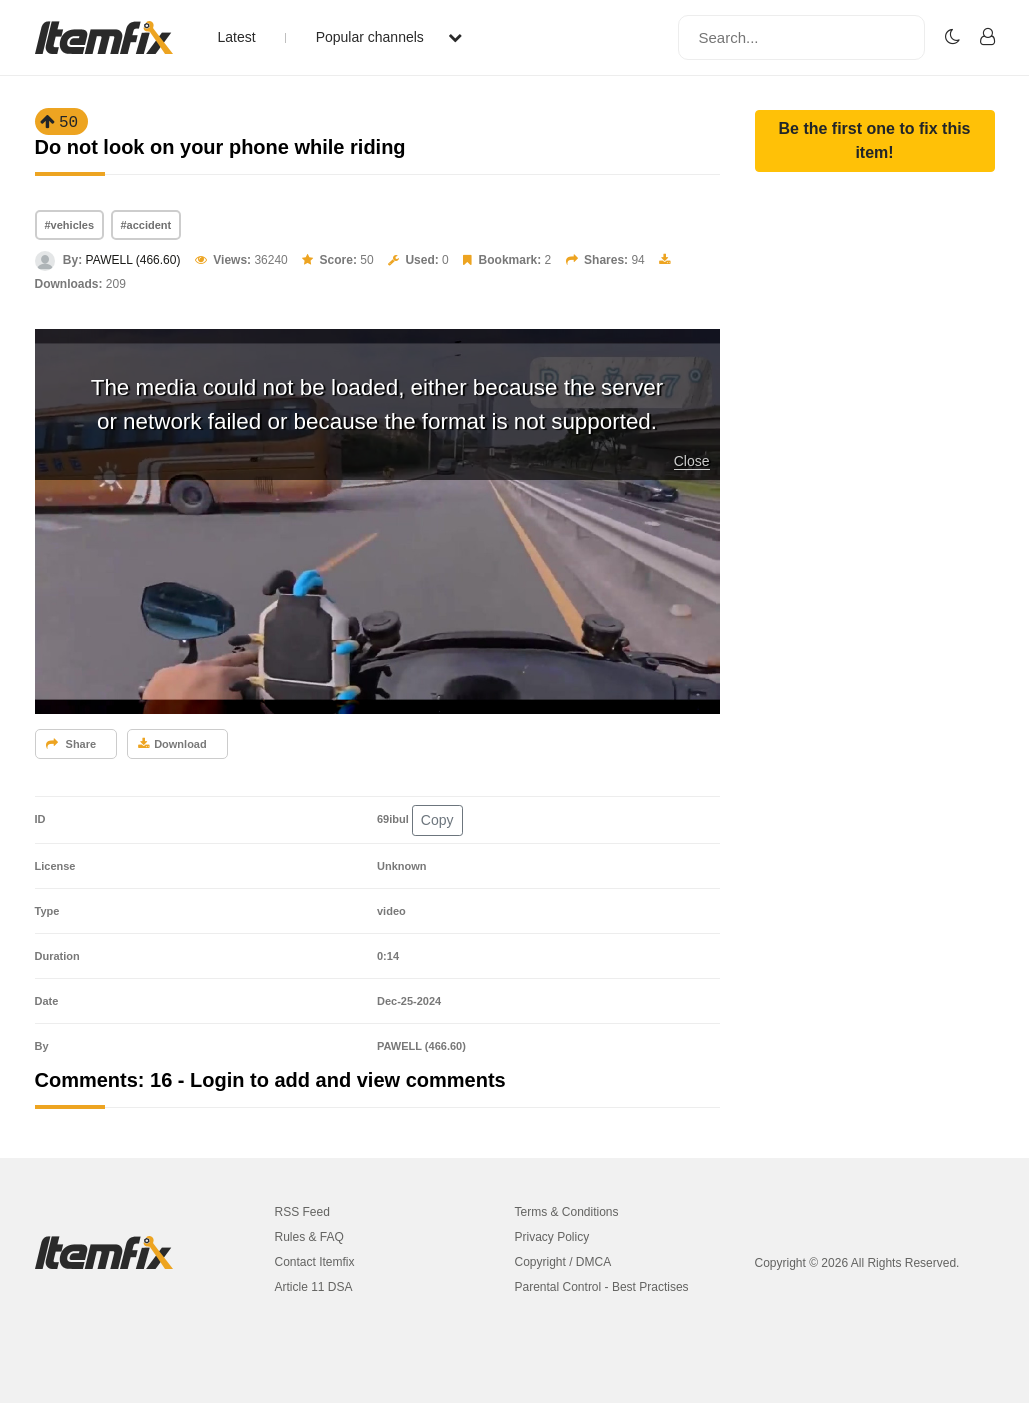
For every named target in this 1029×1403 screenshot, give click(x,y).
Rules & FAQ (309, 1237)
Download (172, 744)
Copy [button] (437, 820)
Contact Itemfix (315, 1262)
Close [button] (692, 461)
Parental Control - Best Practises (602, 1287)
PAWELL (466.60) (133, 260)
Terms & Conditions (567, 1212)
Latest (237, 37)
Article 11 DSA (314, 1287)
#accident (146, 225)
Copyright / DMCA (563, 1262)
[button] (875, 141)
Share (71, 744)
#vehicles (70, 225)
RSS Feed (302, 1212)
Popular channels (389, 37)
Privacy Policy (552, 1237)
